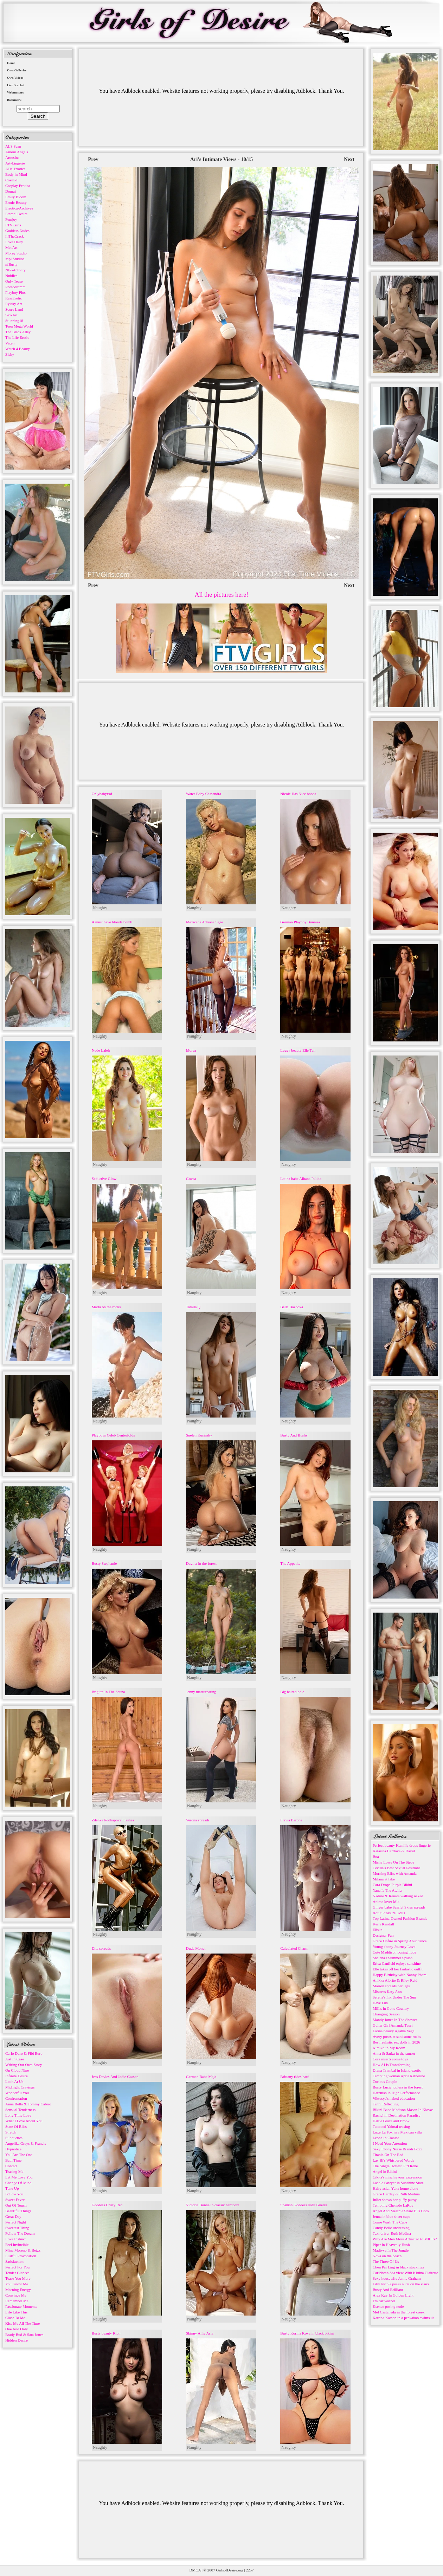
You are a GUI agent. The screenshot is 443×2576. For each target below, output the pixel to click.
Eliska (378, 1930)
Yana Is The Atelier (388, 1890)
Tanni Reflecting (385, 2104)
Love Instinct (15, 2239)
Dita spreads (101, 1948)
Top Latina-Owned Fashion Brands (400, 1918)
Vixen (9, 343)
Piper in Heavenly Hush (391, 2244)
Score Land (14, 309)
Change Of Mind (18, 2183)
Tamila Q (193, 1307)
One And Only (16, 2329)
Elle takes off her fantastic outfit (398, 1969)
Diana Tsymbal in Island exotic (397, 2070)
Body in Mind (16, 174)
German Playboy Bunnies (300, 922)
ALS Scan (13, 146)
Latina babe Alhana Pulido (300, 1178)
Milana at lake (384, 1879)
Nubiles (11, 275)
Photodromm (15, 287)
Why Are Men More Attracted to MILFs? (405, 2239)
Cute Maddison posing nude (394, 1952)
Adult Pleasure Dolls (389, 1913)
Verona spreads (198, 1820)
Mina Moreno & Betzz (22, 2250)
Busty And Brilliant (388, 2289)
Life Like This (16, 2312)
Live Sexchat (15, 85)
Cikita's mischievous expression (397, 2177)
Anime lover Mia (386, 1901)
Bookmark (14, 100)
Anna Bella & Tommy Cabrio (28, 2104)
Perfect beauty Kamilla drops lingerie (402, 1845)
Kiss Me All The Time (22, 2323)
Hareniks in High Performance (396, 2093)
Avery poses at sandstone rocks (397, 2036)
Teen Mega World (19, 326)
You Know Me (16, 2284)
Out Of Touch (16, 2205)
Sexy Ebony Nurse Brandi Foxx (397, 2149)
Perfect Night (15, 2222)
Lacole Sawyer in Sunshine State (398, 2183)
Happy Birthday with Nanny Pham (399, 1975)
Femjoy (11, 219)
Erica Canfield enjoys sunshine (397, 1963)
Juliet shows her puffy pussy (395, 2199)
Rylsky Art (13, 304)
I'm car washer (384, 2301)
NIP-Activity (15, 270)
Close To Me (15, 2318)
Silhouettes (14, 2138)
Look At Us (14, 2081)
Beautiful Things (18, 2211)
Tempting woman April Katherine (399, 2076)
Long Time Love (18, 2115)
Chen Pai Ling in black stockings (398, 2267)
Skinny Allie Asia (199, 2333)
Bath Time (13, 2160)
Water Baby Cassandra (203, 794)
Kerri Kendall (383, 1924)
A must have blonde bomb (112, 922)
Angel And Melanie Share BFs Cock (401, 2211)
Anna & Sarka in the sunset (394, 2053)
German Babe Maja (201, 2076)
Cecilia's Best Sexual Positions (396, 1868)
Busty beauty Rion (106, 2333)
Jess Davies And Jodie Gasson (115, 2076)
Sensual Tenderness (20, 2109)
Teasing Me (14, 2171)
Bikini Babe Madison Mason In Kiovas (403, 2109)
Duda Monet (195, 1948)
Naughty (100, 907)
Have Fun (380, 2003)
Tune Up (12, 2188)
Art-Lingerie (15, 163)
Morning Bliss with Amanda (395, 1873)
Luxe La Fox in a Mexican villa (397, 2132)
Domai (10, 191)
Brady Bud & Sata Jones (24, 2334)
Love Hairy (14, 242)
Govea (191, 1178)
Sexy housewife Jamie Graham (397, 2278)
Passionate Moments (21, 2306)
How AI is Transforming (392, 2064)
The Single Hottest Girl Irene (395, 2166)
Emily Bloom (15, 197)
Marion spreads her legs (391, 1986)
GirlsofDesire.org (229, 2570)
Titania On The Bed (388, 2154)
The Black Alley (18, 332)
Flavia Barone (291, 1820)
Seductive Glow (104, 1178)
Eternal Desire (16, 214)
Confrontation (16, 2098)
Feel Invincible (16, 2244)
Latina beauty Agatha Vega (394, 2031)
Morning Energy (18, 2289)
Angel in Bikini (385, 2171)
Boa (376, 1856)
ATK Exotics (15, 169)
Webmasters (15, 92)
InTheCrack (14, 236)
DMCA (195, 2570)
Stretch (10, 2132)
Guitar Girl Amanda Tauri (393, 2025)
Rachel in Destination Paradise (396, 2115)
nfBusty (11, 264)
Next (349, 159)
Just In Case (14, 2059)
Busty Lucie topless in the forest (398, 2087)
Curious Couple (385, 2081)
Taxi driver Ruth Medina (392, 2233)
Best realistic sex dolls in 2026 (396, 2042)
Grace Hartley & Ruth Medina (396, 2194)
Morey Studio (16, 253)
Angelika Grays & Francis (25, 2143)
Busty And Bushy (294, 1435)
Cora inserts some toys (390, 2059)
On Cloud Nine (17, 2070)
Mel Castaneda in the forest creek (399, 2312)
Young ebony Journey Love (394, 1946)
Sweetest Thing (17, 2228)
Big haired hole (292, 1692)
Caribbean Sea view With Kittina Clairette (405, 2273)
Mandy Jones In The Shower (395, 2019)
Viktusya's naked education (394, 2098)
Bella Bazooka (291, 1307)
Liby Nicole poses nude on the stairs (401, 2284)
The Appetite (290, 1563)
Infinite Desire (16, 2076)
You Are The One (18, 2154)
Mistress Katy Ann (387, 1991)
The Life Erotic (17, 337)
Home (11, 63)
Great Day (13, 2216)
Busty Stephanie (104, 1563)
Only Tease (14, 281)
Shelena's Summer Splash (392, 1958)
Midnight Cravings (19, 2087)
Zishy (9, 354)
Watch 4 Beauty (17, 349)
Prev (93, 159)
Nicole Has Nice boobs (298, 794)
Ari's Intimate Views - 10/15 (221, 159)
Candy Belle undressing (391, 2228)
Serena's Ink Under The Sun (394, 1997)
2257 (249, 2570)
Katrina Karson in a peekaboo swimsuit (403, 2318)
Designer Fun (383, 1935)
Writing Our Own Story (23, 2064)
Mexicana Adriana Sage (204, 922)
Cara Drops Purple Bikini (392, 1885)
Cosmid (11, 180)
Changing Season (386, 2014)
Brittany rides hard (294, 2076)
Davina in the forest (201, 1563)
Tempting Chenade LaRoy (393, 2205)
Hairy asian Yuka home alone (395, 2188)
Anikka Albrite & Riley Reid (395, 1980)
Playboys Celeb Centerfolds (113, 1435)
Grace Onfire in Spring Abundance (399, 1941)
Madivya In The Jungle (391, 2250)
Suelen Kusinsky (199, 1435)
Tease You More (18, 2278)
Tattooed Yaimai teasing (391, 2126)
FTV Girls (13, 225)
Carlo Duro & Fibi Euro (24, 2053)
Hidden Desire (16, 2340)
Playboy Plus (15, 292)
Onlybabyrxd (102, 794)
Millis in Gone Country (391, 2008)
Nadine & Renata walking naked (398, 1896)
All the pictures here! (221, 594)
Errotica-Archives (19, 208)
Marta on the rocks (106, 1307)
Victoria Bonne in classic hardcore (212, 2205)
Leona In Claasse (386, 2138)
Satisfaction (14, 2261)
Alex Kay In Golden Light (393, 2295)
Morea (191, 1050)
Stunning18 (14, 320)
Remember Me (16, 2301)
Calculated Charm (294, 1948)
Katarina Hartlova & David (394, 1851)
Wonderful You (17, 2093)
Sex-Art (11, 315)
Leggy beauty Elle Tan (297, 1050)
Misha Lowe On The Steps (393, 1862)
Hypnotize (13, 2149)
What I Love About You (23, 2121)
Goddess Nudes (17, 230)
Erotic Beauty (16, 202)
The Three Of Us (386, 2261)
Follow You (14, 2194)
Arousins (12, 157)
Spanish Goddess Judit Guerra (303, 2205)
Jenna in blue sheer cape (391, 2216)
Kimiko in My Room (389, 2048)
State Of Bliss (16, 2126)
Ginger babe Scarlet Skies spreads (399, 1907)
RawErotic (13, 298)
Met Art (11, 247)
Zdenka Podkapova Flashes (113, 1820)
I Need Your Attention (390, 2143)
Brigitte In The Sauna (108, 1692)
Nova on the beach (387, 2256)
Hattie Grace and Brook (391, 2121)
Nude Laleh (101, 1050)
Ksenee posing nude (388, 2306)
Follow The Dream (20, 2233)
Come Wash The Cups (390, 2222)
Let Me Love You (19, 2177)
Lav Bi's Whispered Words (393, 2160)
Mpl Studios (14, 259)
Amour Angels (16, 152)
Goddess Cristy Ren (107, 2205)
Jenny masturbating (201, 1692)
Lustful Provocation (20, 2256)
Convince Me (15, 2295)
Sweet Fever (15, 2199)
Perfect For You (17, 2267)
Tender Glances (17, 2273)
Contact (11, 2166)
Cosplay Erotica (17, 185)
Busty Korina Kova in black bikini (307, 2333)
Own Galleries (16, 70)
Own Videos (15, 77)
